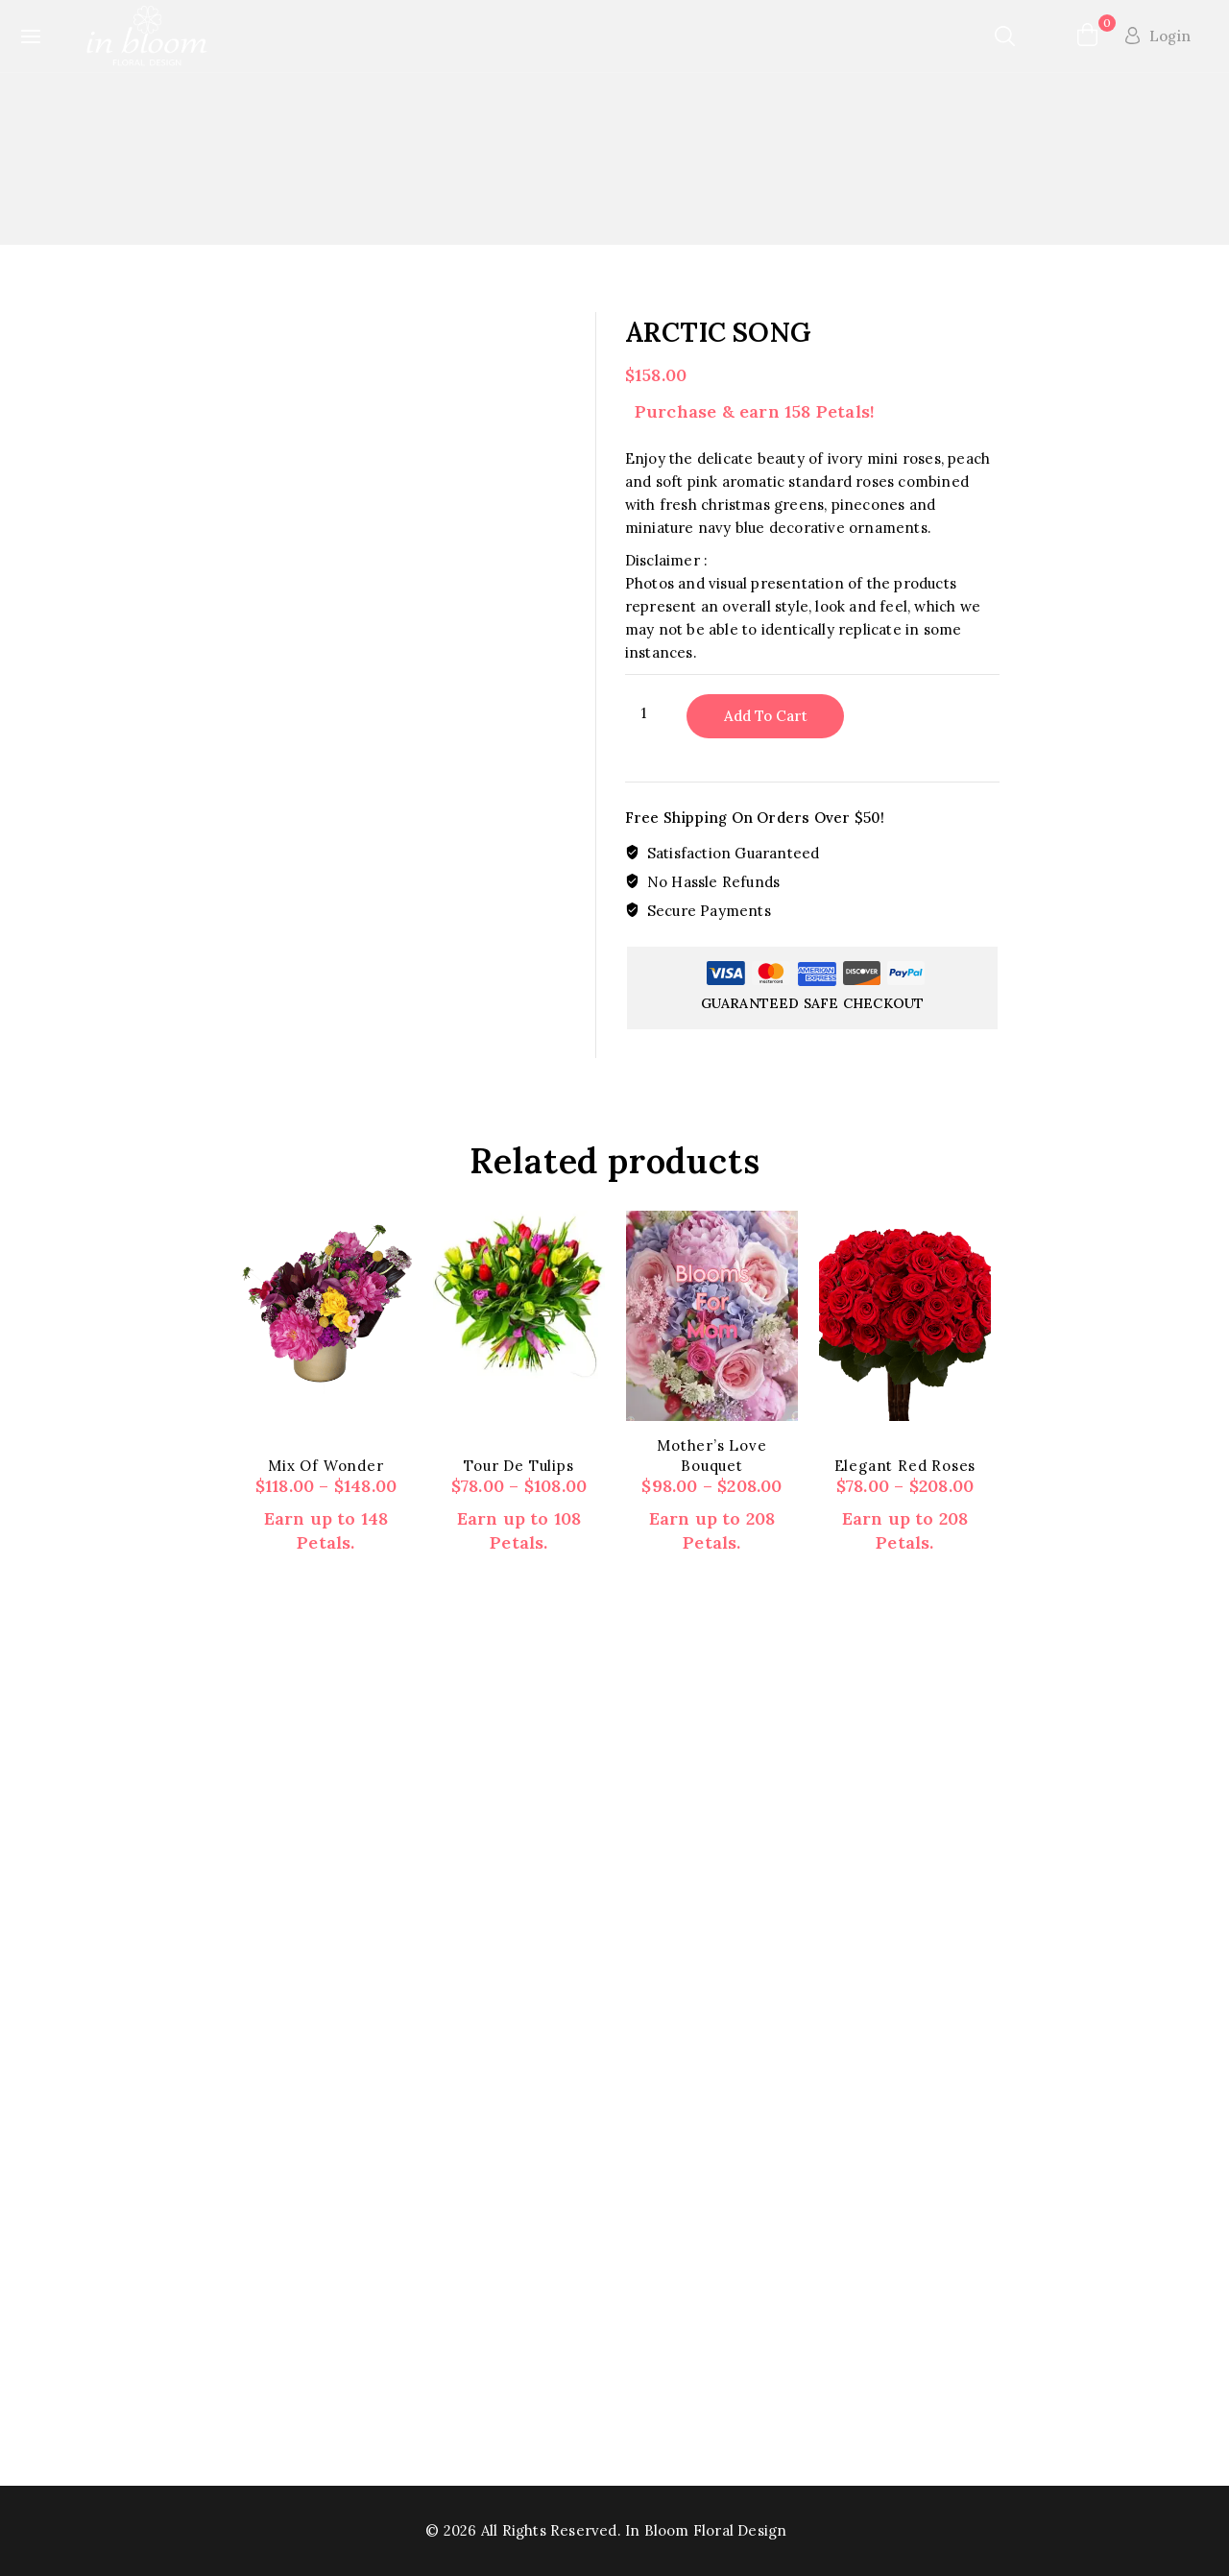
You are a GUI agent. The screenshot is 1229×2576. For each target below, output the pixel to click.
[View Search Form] (1006, 36)
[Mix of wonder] (326, 1302)
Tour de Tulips (518, 1466)
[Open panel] (38, 36)
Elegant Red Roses (905, 1466)
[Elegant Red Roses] (905, 1315)
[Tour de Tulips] (519, 1297)
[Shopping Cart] (1085, 36)
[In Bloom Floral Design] (147, 36)
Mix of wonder (325, 1466)
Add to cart (765, 716)
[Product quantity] (651, 713)
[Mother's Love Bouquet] (712, 1315)
